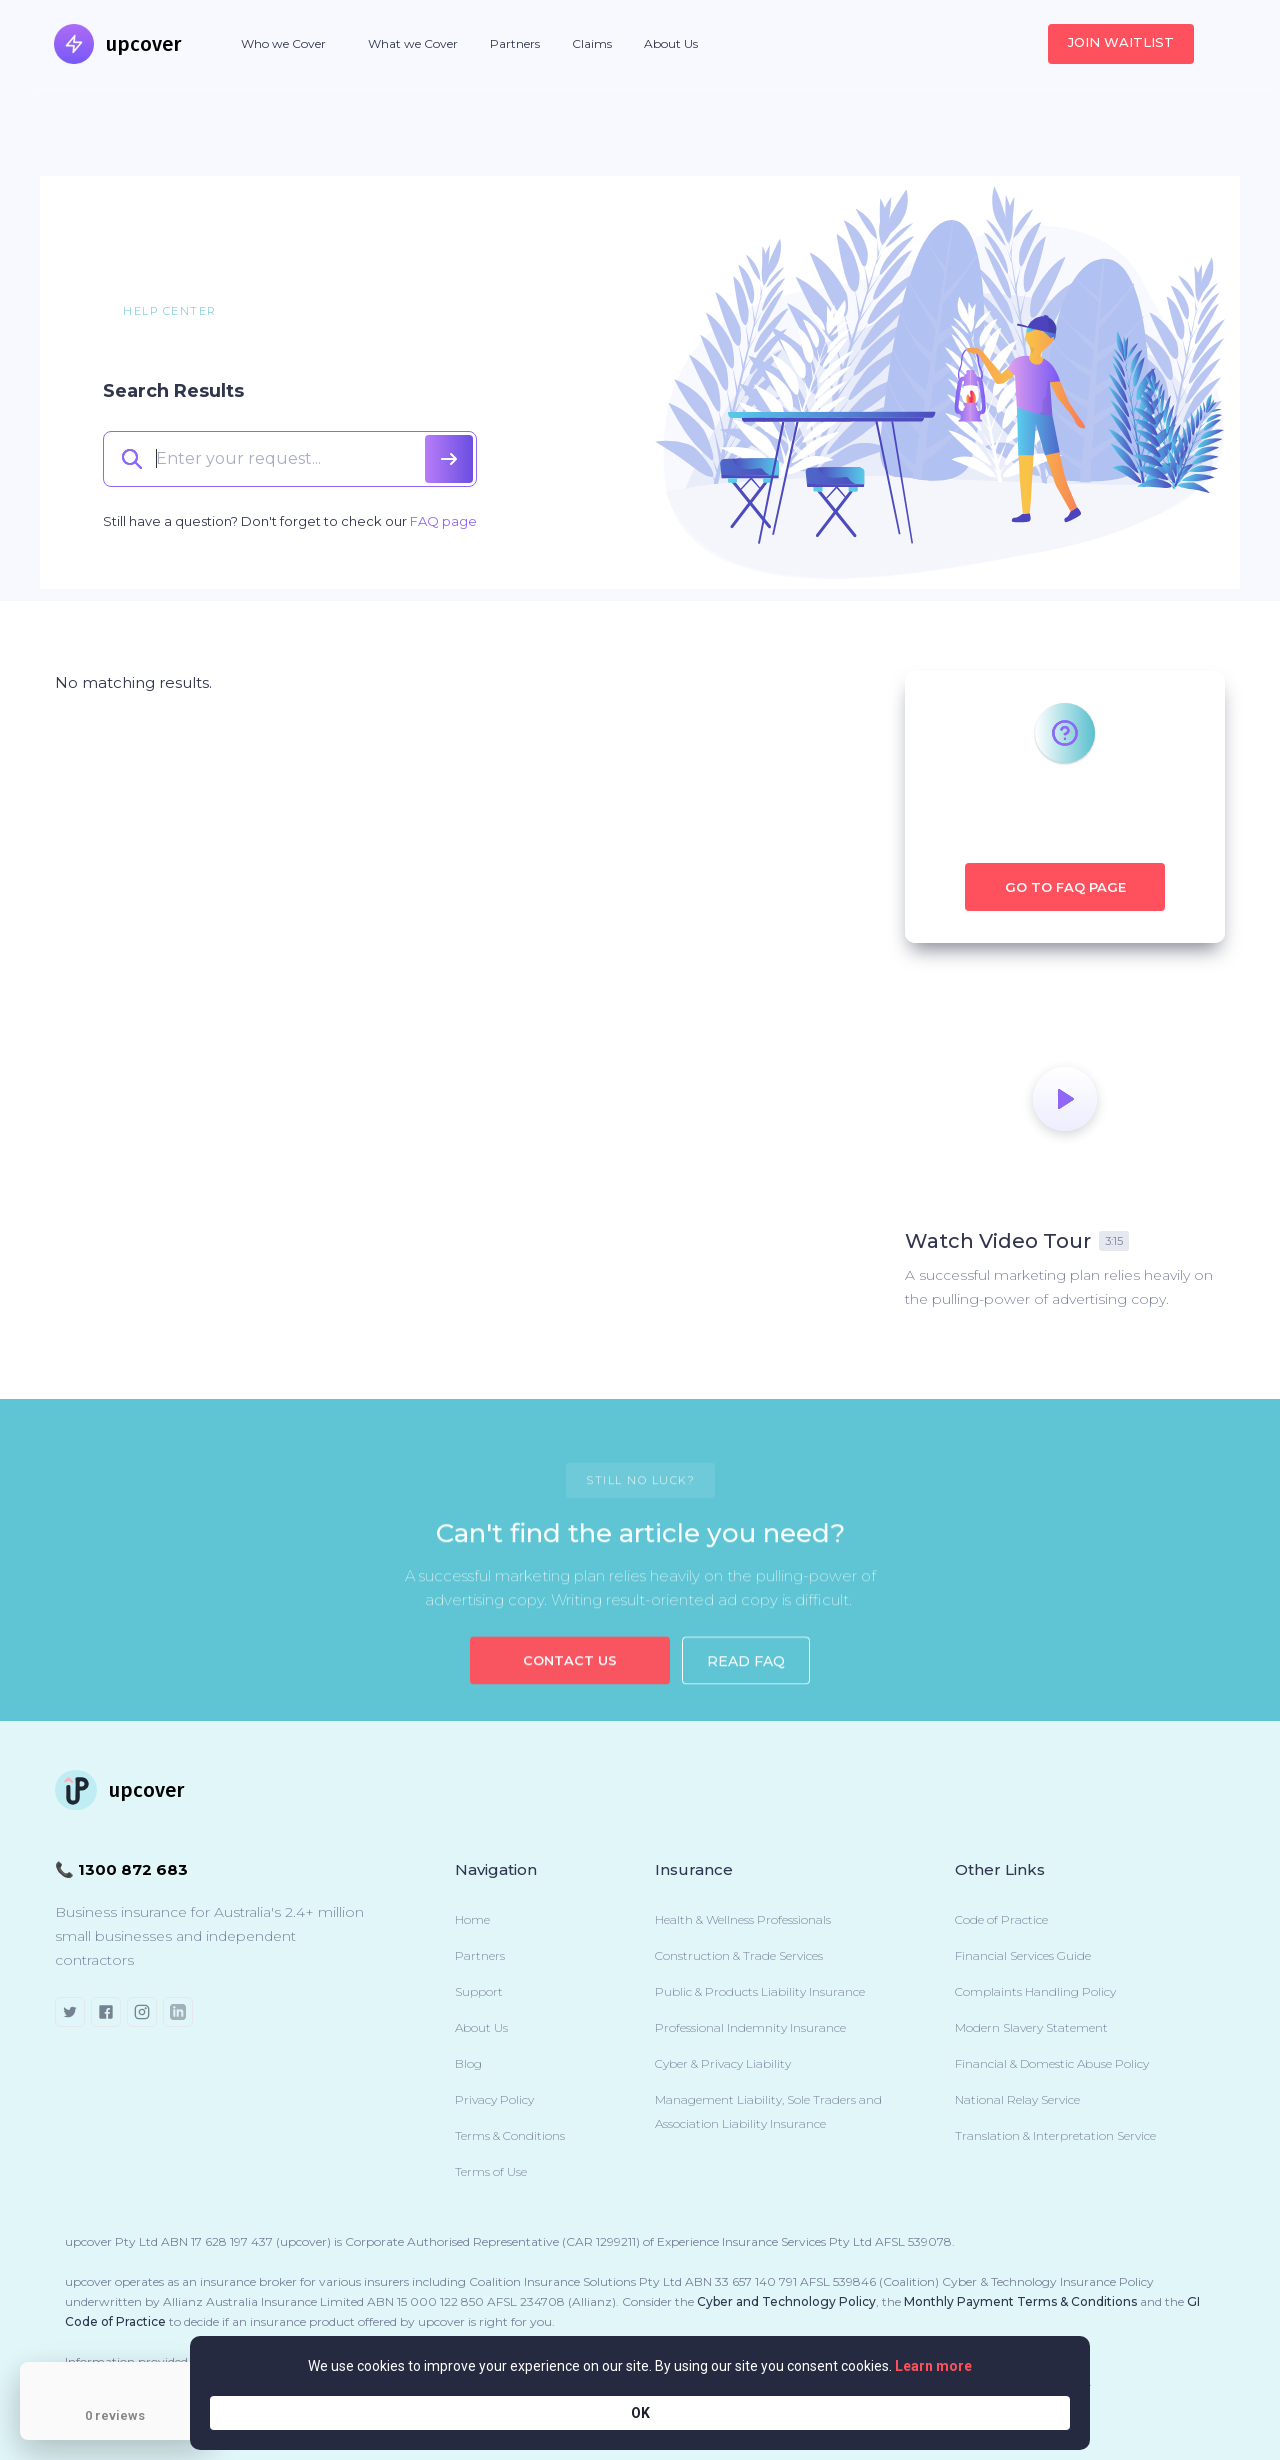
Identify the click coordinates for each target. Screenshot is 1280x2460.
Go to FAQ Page (1065, 887)
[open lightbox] (1065, 1099)
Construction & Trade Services (739, 1955)
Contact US (570, 1678)
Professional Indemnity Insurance (750, 2027)
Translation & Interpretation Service (1055, 2135)
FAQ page (443, 521)
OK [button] (1040, 2412)
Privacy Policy (494, 2099)
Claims (592, 43)
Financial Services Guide (1023, 1955)
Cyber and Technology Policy (786, 2301)
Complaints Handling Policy (1035, 1991)
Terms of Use (491, 2171)
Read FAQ (746, 1679)
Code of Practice (1001, 1919)
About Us (671, 43)
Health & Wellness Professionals (743, 1919)
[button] (283, 44)
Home (472, 1919)
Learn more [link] (835, 2412)
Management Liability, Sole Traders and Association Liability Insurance (768, 2111)
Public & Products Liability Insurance (760, 1991)
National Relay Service (1017, 2099)
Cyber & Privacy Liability (723, 2063)
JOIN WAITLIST (1121, 42)
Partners (515, 43)
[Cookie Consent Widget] (640, 2412)
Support (479, 1991)
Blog (468, 2063)
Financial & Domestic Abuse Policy (1052, 2063)
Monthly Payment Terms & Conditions (1020, 2301)
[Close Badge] (205, 2367)
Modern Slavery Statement (1031, 2027)
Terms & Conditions (510, 2135)
